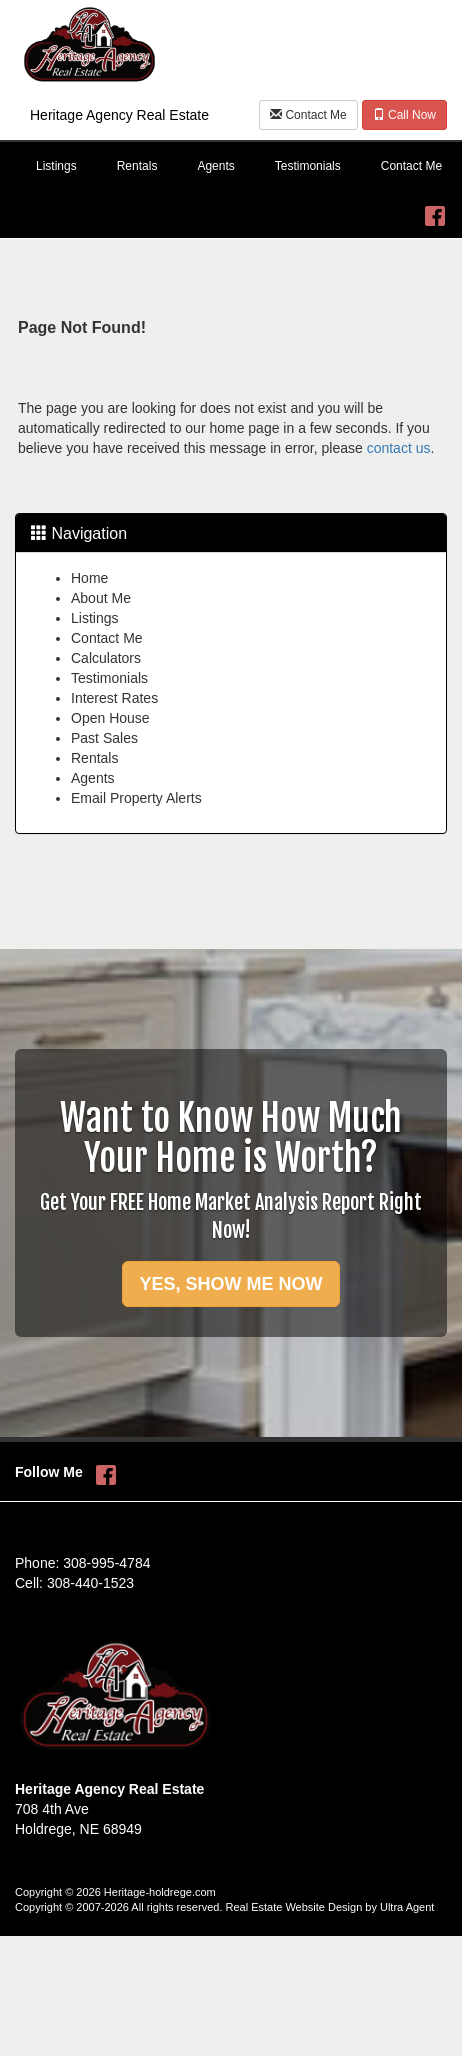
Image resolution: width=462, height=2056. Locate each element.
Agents (93, 778)
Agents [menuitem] (215, 166)
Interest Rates (114, 698)
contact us (399, 448)
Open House (110, 718)
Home (89, 578)
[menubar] (231, 167)
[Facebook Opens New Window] (435, 211)
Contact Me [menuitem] (411, 166)
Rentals (94, 758)
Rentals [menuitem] (137, 166)
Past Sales (104, 738)
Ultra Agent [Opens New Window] (407, 1907)
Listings (94, 618)
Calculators (106, 658)
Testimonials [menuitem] (308, 166)
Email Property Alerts (136, 798)
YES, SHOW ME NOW (230, 1284)
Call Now (404, 115)
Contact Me (308, 115)
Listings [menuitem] (56, 166)
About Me (101, 598)
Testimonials (109, 678)
